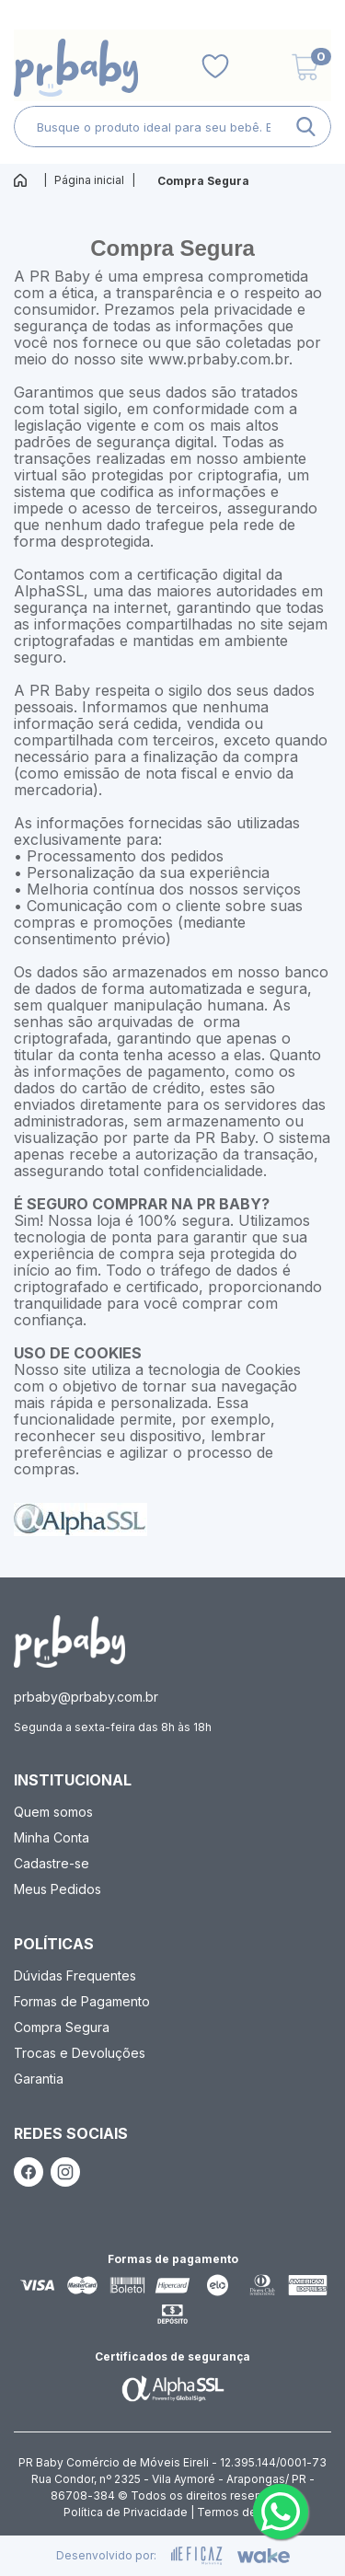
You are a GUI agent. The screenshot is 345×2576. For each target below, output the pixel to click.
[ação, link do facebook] (28, 2172)
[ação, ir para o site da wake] (263, 2555)
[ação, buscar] (306, 126)
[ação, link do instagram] (65, 2172)
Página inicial (89, 180)
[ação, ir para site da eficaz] (197, 2556)
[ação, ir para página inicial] (69, 1641)
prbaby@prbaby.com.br (86, 1696)
